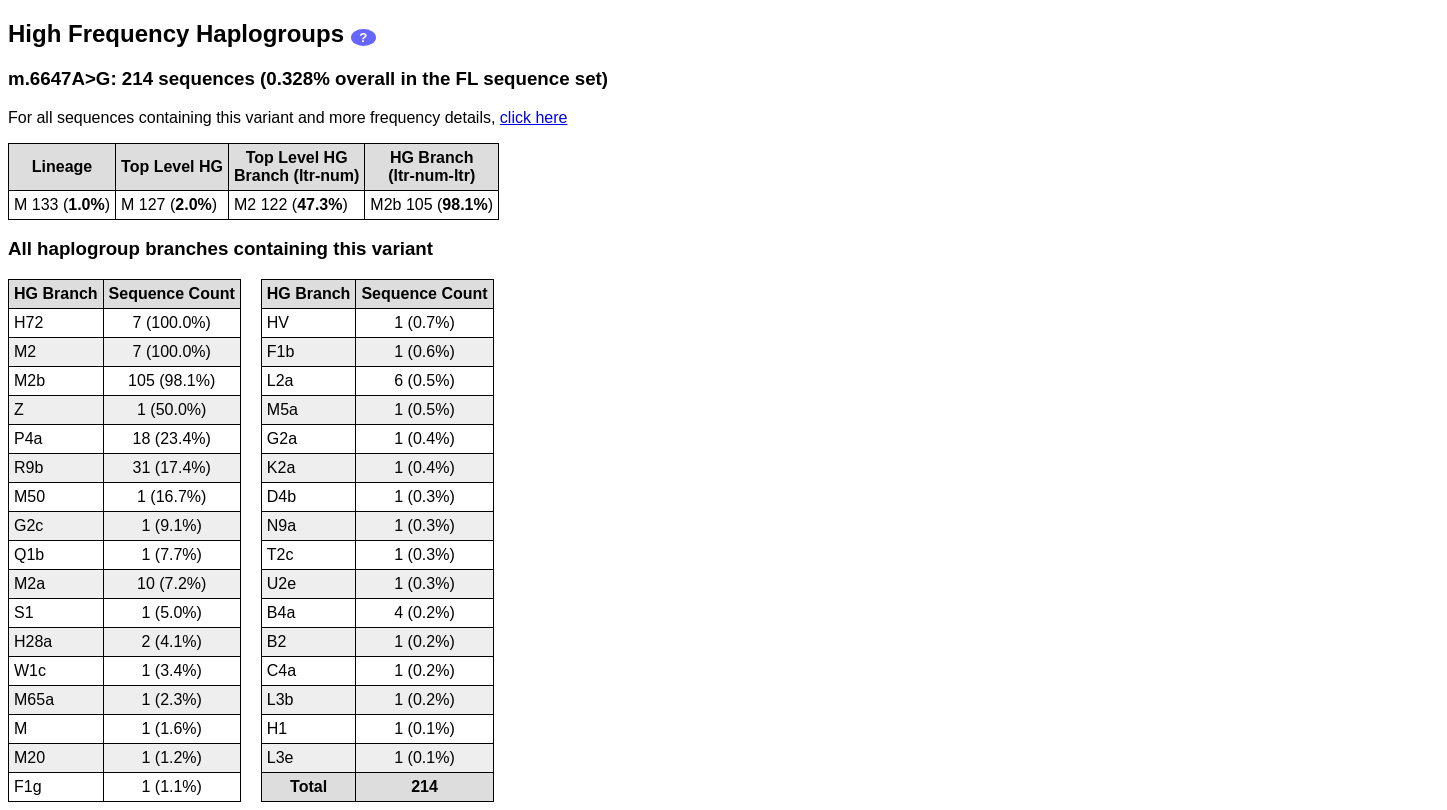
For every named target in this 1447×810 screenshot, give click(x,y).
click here (534, 117)
